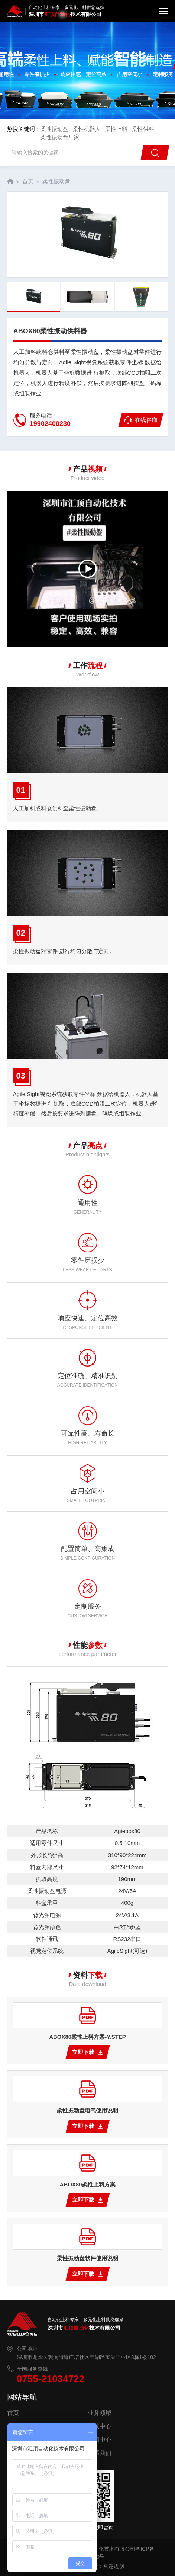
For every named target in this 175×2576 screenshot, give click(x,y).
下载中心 (99, 2426)
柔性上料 (116, 129)
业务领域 (99, 2413)
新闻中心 (99, 2439)
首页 (27, 181)
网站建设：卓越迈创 (100, 2566)
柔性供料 (143, 129)
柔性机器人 (87, 129)
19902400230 (50, 423)
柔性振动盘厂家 (60, 137)
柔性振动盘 (54, 129)
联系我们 (99, 2453)
